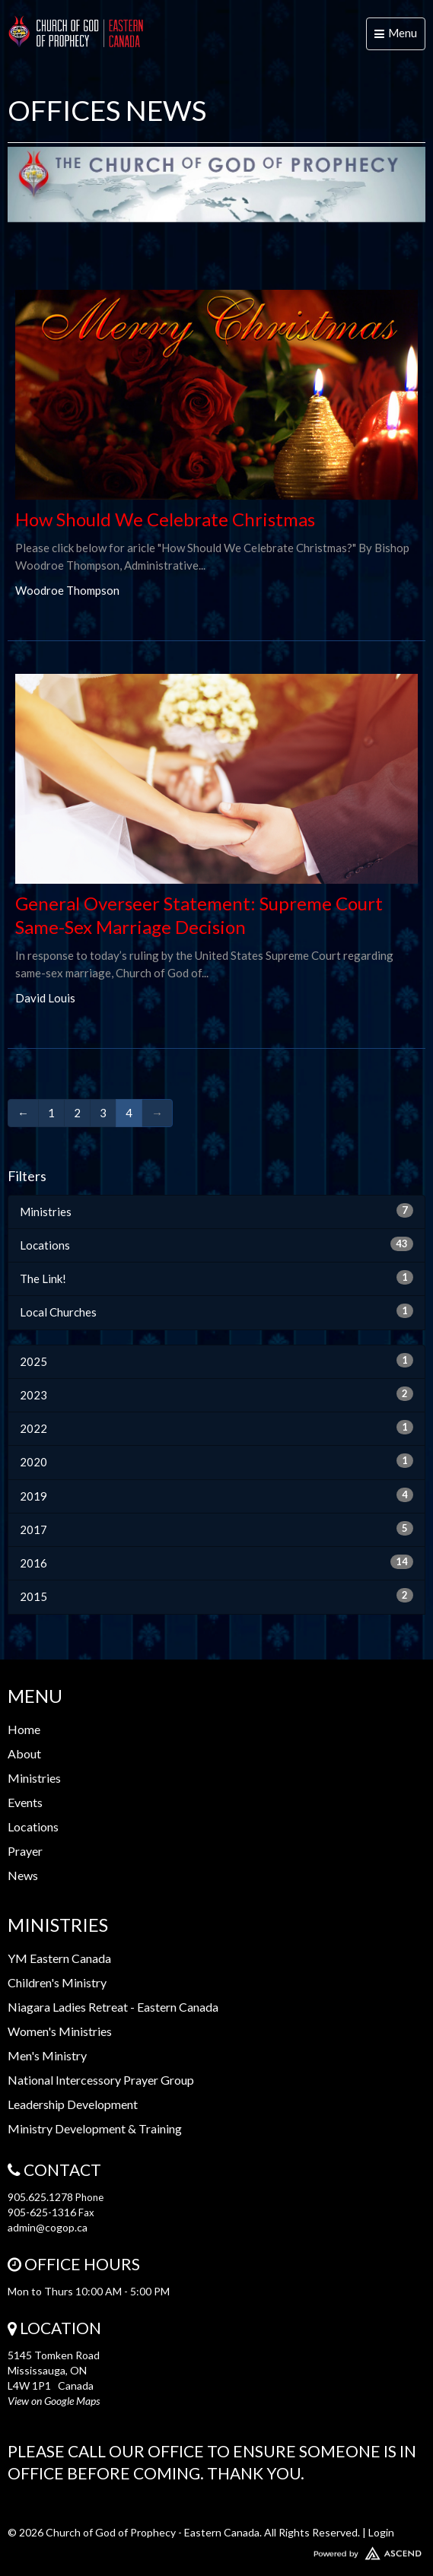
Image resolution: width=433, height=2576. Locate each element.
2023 (216, 1394)
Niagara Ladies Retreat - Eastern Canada (113, 2006)
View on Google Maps (54, 2400)
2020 (216, 1461)
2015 (216, 1595)
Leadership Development (73, 2104)
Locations (216, 1244)
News (23, 1875)
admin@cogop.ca (48, 2227)
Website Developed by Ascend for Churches (216, 2550)
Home (24, 1729)
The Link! (216, 1277)
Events (25, 1802)
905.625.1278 (40, 2196)
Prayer (25, 1851)
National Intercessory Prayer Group (101, 2080)
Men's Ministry (47, 2055)
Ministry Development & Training (95, 2128)
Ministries (216, 1210)
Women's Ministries (60, 2031)
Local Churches (216, 1311)
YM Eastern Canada (59, 1958)
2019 (216, 1495)
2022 (216, 1427)
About (24, 1753)
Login (381, 2532)
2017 (216, 1528)
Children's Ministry (57, 1982)
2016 (216, 1562)
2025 (216, 1360)
